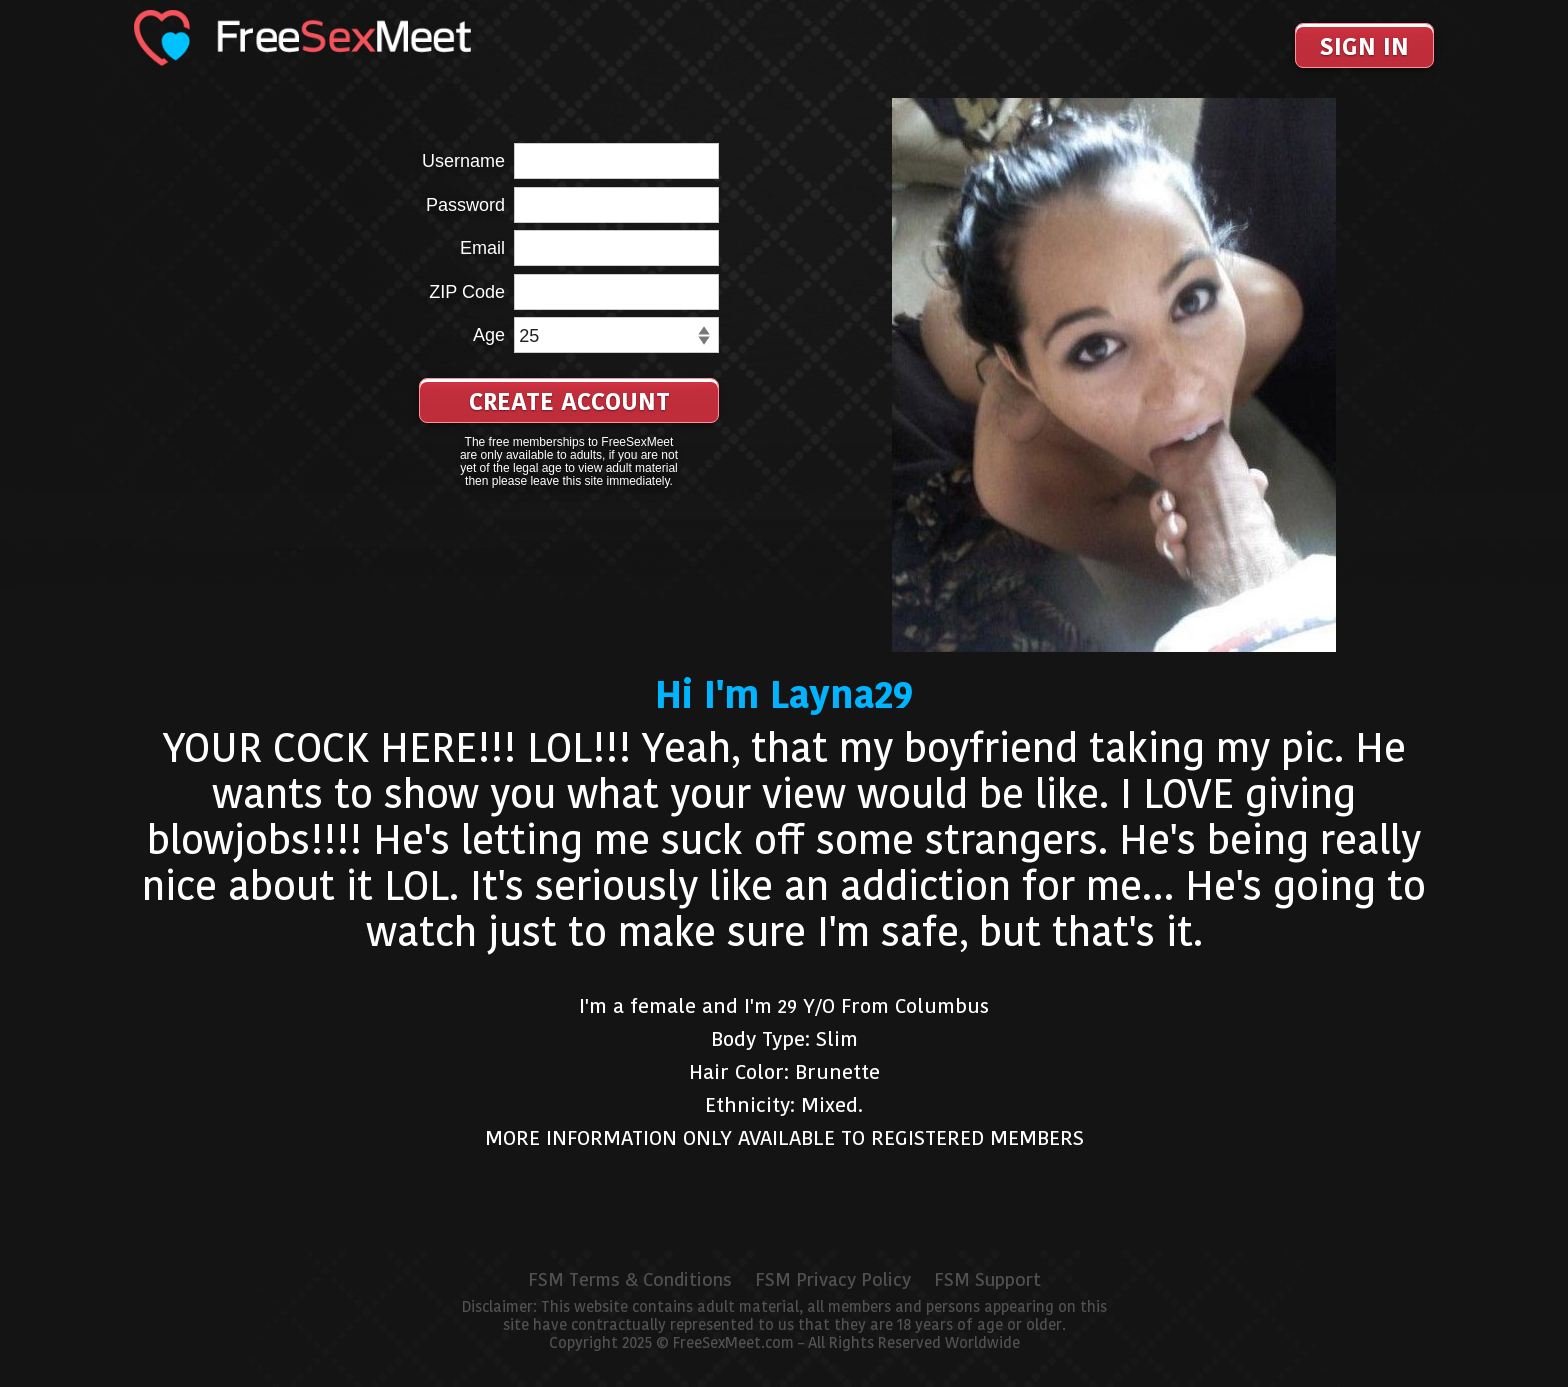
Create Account (569, 401)
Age (489, 335)
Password (465, 205)
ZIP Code (467, 292)
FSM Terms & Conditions (630, 1280)
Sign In (1364, 46)
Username (463, 161)
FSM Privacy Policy (833, 1280)
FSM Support (987, 1280)
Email (482, 248)
